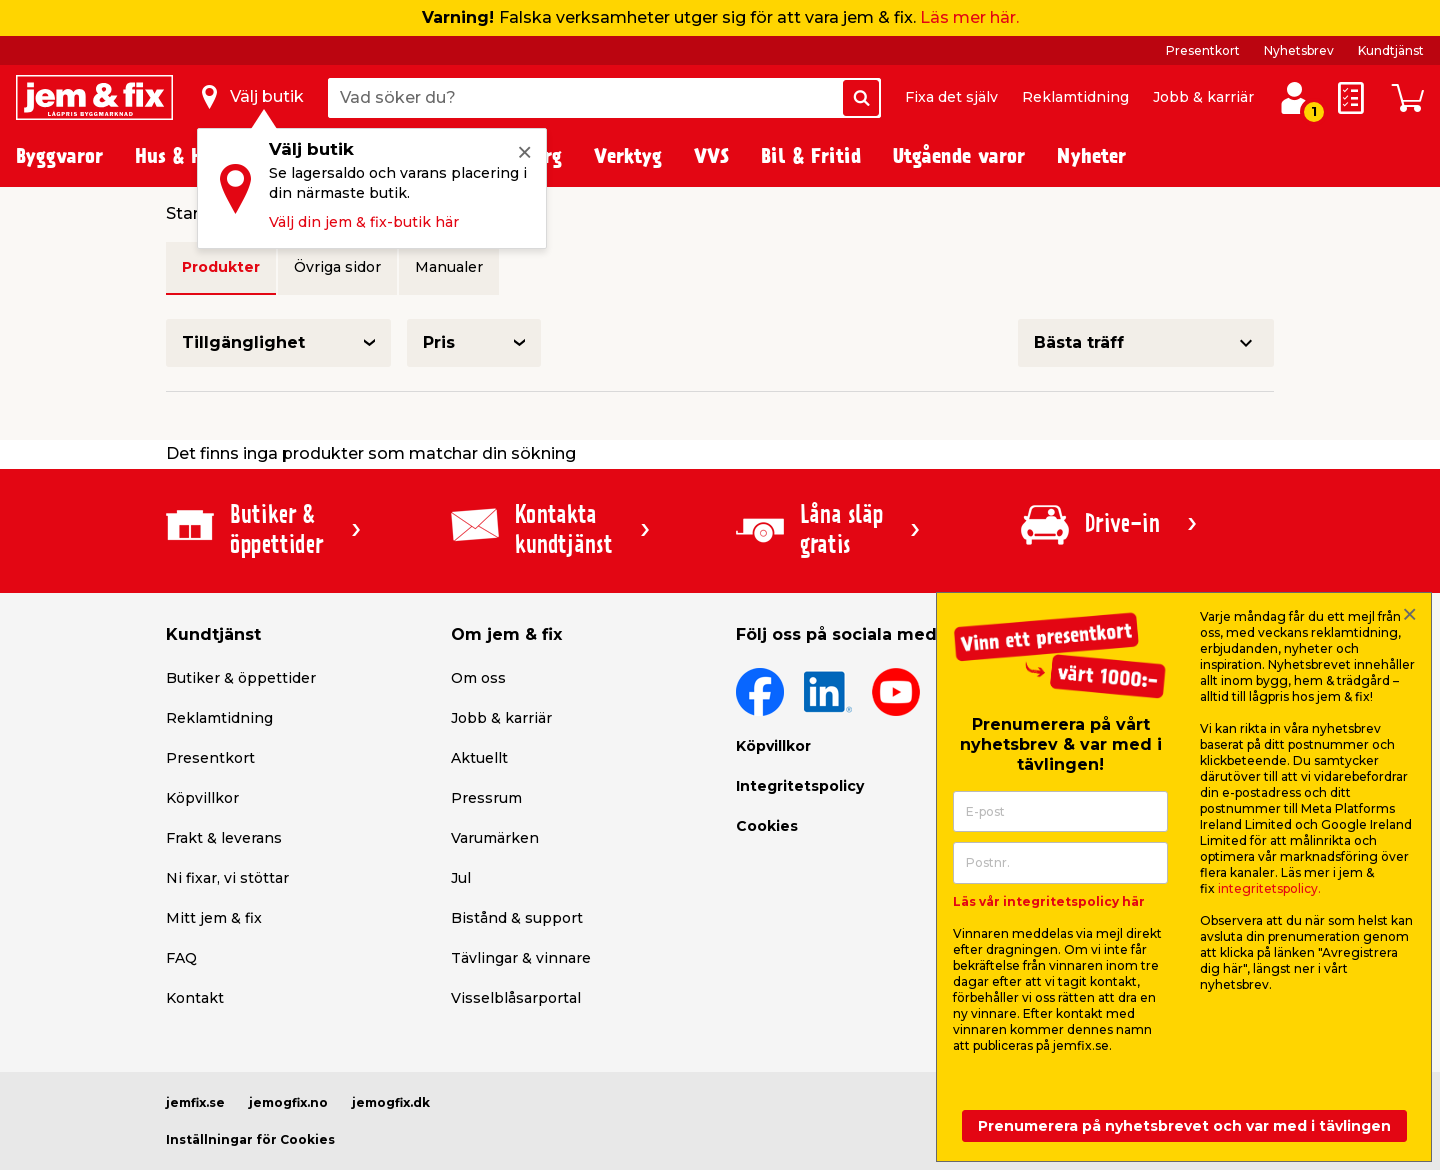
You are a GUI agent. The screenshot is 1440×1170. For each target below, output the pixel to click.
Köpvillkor (202, 798)
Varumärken (495, 838)
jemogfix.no (288, 1102)
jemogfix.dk (391, 1102)
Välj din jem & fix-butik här (364, 222)
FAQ (181, 958)
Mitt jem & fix (214, 918)
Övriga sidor (337, 267)
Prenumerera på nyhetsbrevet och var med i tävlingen (1184, 1126)
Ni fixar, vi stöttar (227, 878)
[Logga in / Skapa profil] (1294, 98)
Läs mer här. (969, 17)
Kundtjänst (1391, 50)
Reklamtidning (1075, 97)
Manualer (449, 267)
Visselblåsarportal (516, 998)
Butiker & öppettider (241, 678)
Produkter (221, 267)
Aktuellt (479, 758)
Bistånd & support (517, 918)
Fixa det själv (951, 97)
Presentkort (1203, 50)
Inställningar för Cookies (250, 1139)
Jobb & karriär (1203, 97)
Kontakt (195, 998)
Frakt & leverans (224, 838)
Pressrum (486, 798)
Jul (461, 878)
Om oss (478, 678)
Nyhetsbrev (1299, 50)
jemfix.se (195, 1102)
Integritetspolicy (800, 786)
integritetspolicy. (1269, 888)
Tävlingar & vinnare (521, 958)
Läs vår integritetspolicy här (1049, 901)
